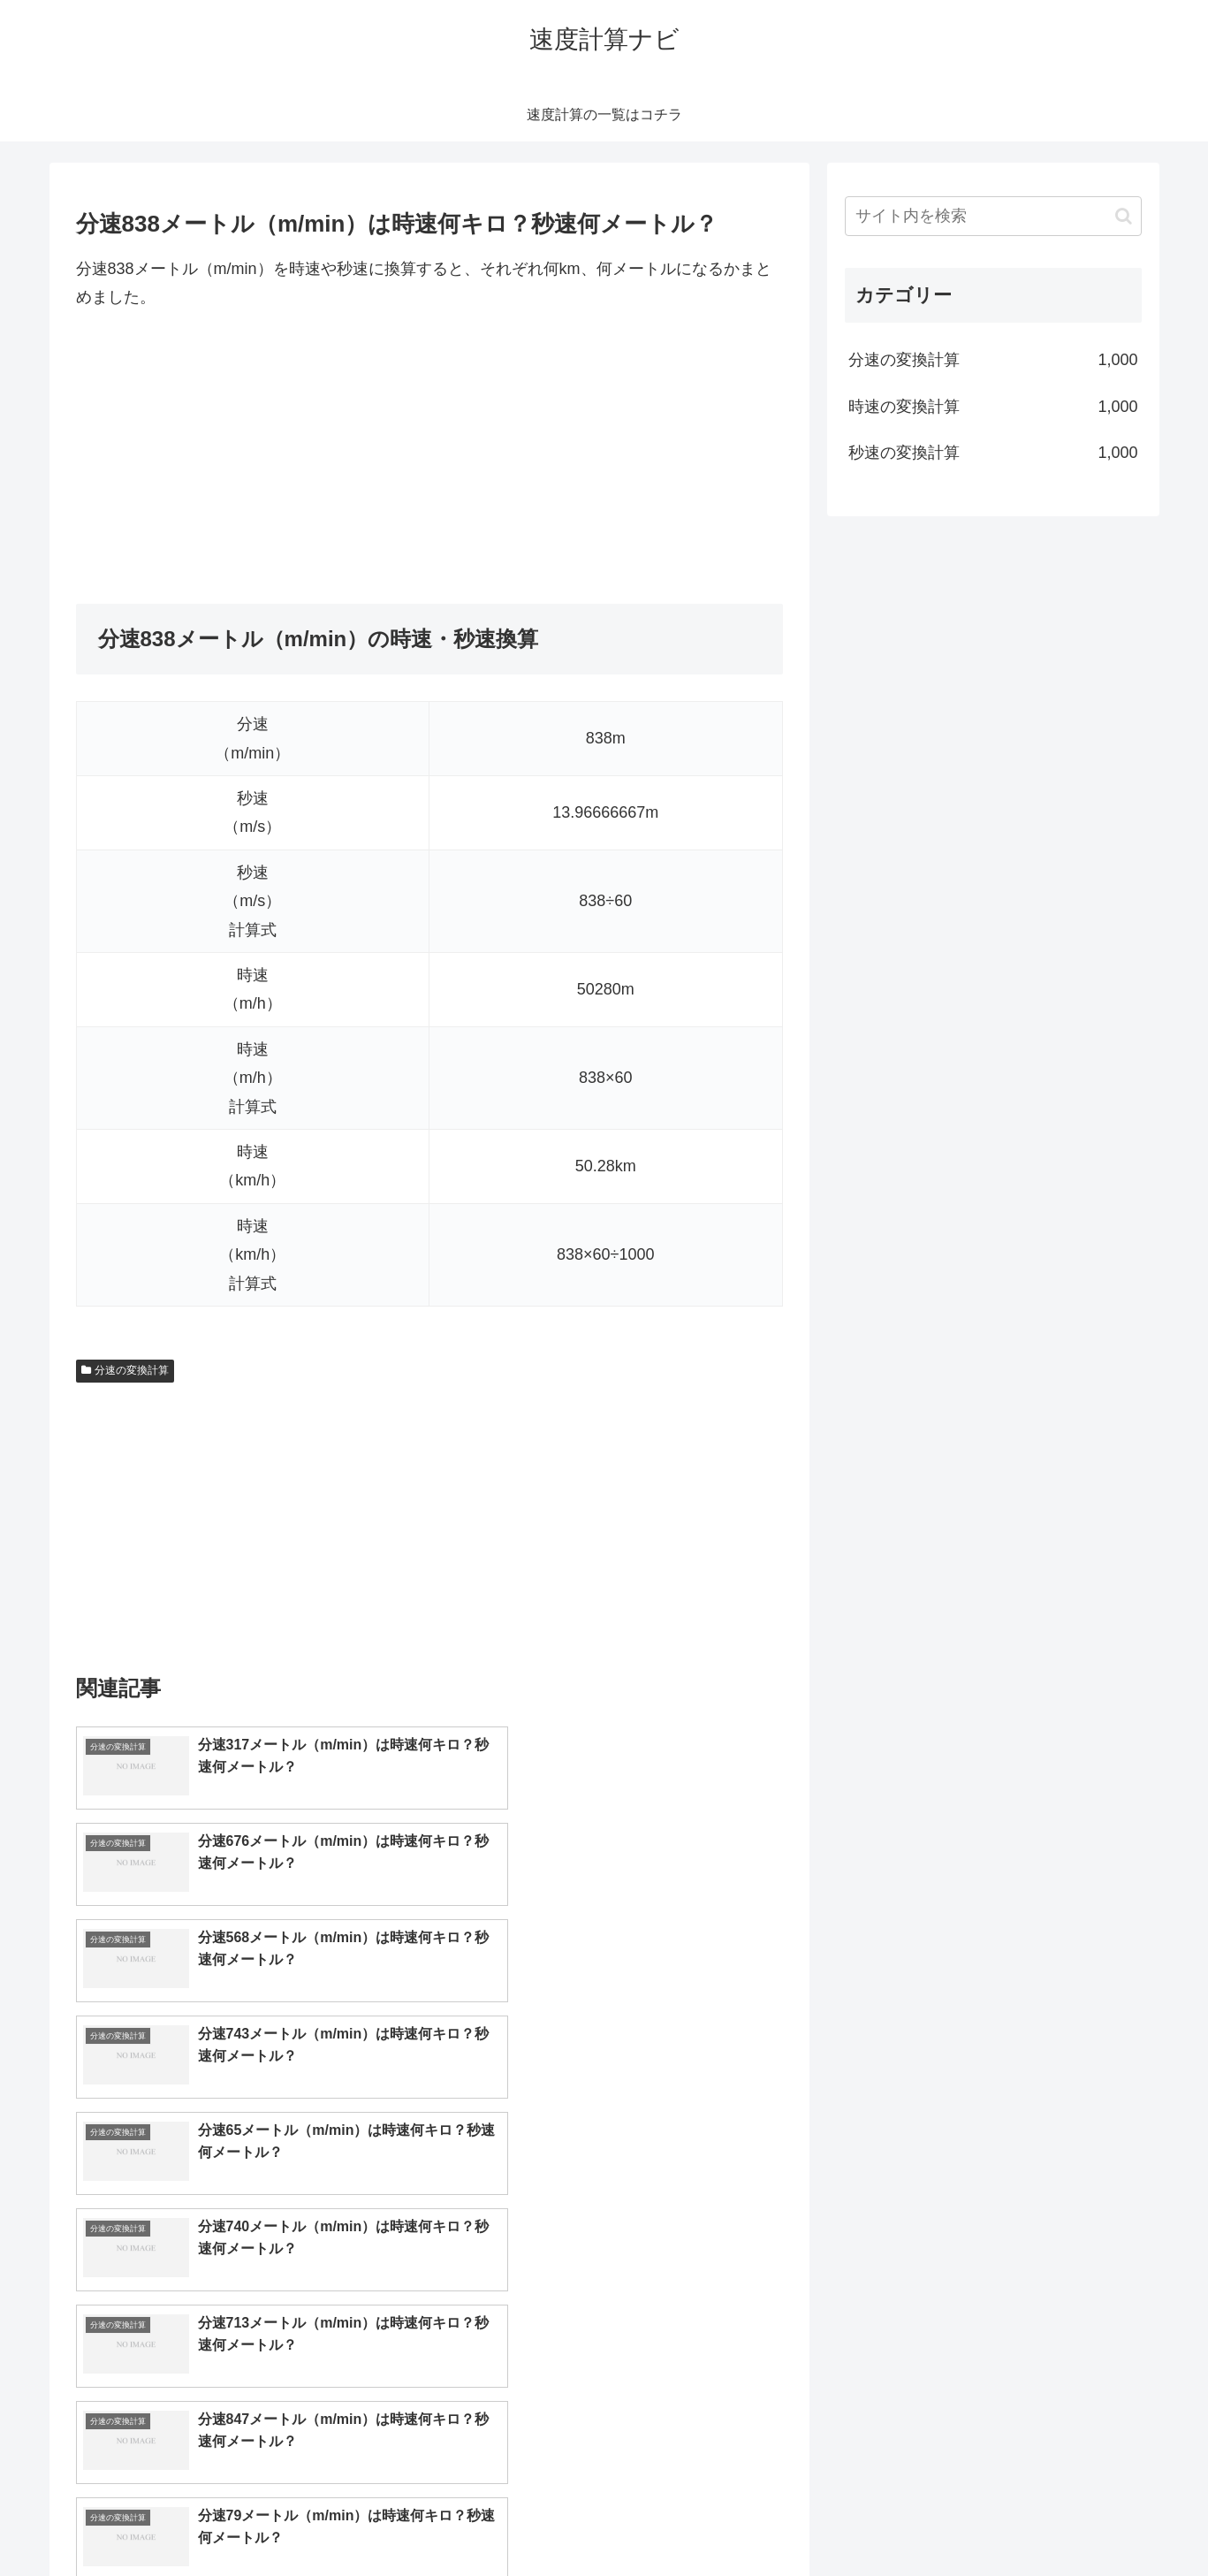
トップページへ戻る (944, 2520)
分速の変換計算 (125, 1370)
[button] (1123, 216)
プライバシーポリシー (1081, 2520)
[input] (993, 216)
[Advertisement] (429, 458)
